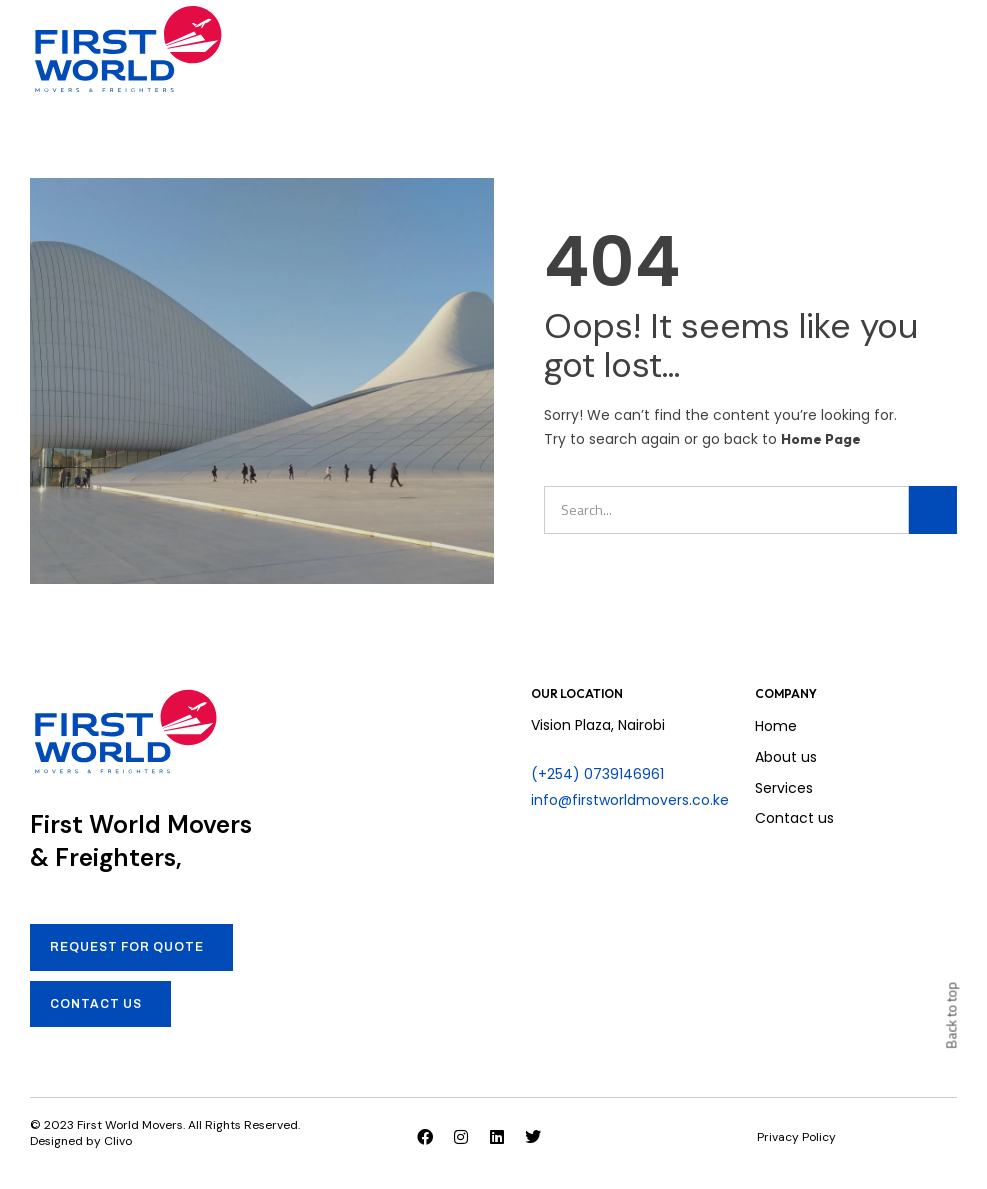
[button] (951, 49)
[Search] (933, 510)
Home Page (821, 439)
